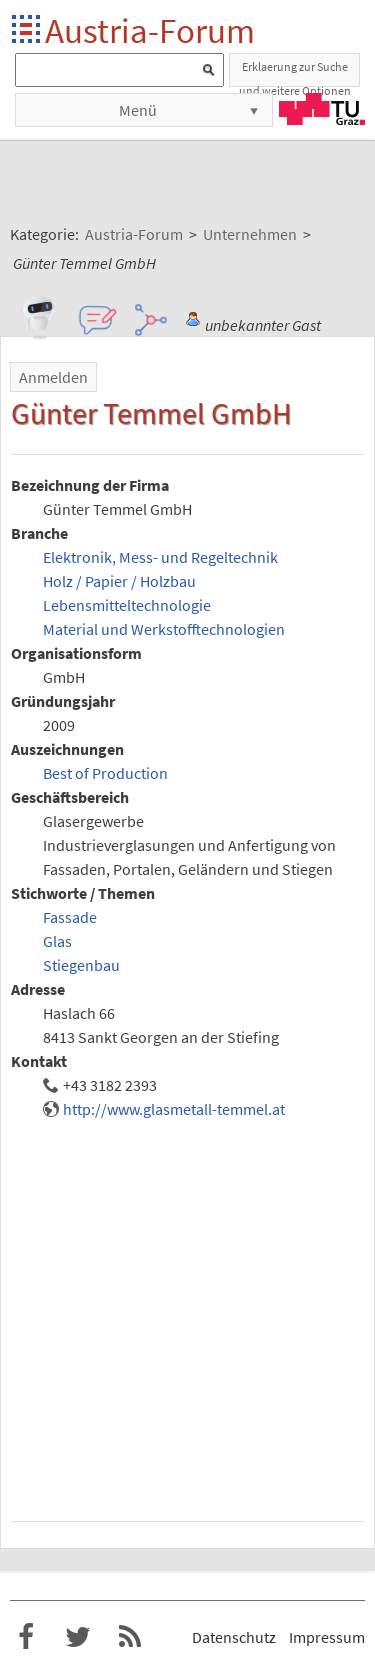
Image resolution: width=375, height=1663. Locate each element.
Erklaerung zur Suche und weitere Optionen (295, 73)
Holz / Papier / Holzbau (119, 581)
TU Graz (322, 109)
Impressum (327, 1637)
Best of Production (105, 773)
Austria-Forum (150, 30)
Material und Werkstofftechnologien (164, 629)
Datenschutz (234, 1637)
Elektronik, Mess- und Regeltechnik (160, 557)
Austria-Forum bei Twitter (78, 1637)
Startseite (27, 30)
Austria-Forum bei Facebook (26, 1637)
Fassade (70, 917)
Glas (57, 941)
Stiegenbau (81, 965)
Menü (138, 110)
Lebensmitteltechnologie (127, 605)
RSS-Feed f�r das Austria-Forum (130, 1637)
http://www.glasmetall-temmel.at (174, 1109)
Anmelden (53, 377)
